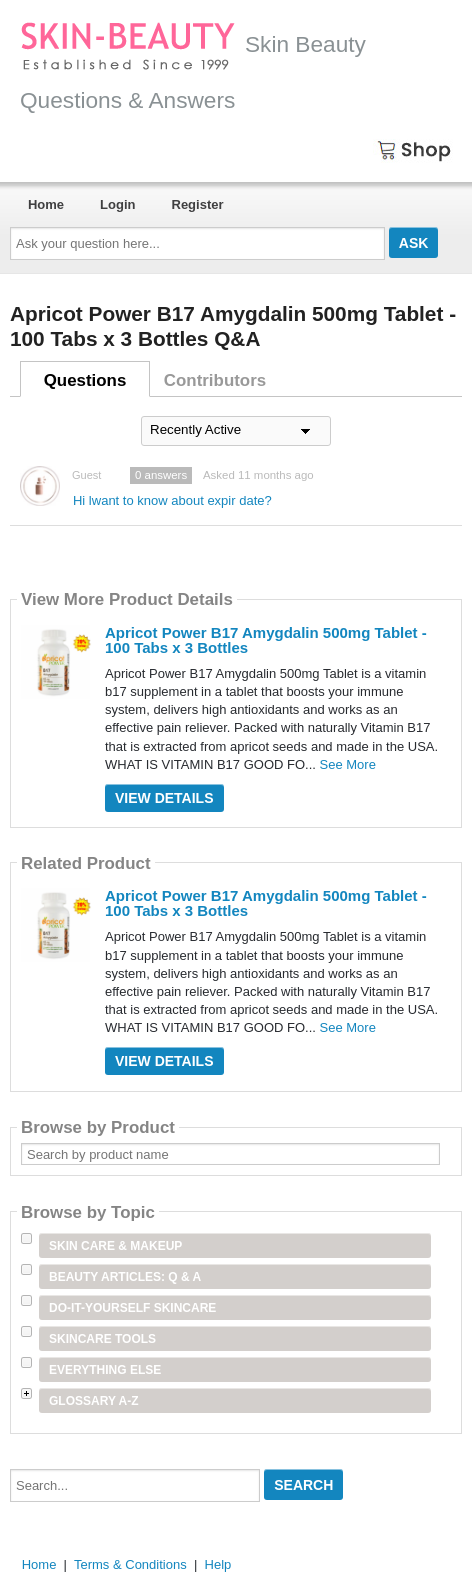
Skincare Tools (102, 1339)
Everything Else (105, 1370)
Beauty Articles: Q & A (125, 1277)
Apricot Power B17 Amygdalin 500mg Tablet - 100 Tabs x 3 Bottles (266, 640)
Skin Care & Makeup (115, 1246)
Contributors (215, 380)
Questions (85, 380)
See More (348, 764)
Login (117, 204)
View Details (164, 798)
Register (198, 204)
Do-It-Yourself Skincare (132, 1308)
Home (46, 204)
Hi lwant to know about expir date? (172, 500)
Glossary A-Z (94, 1401)
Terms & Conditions (130, 1564)
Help (218, 1564)
